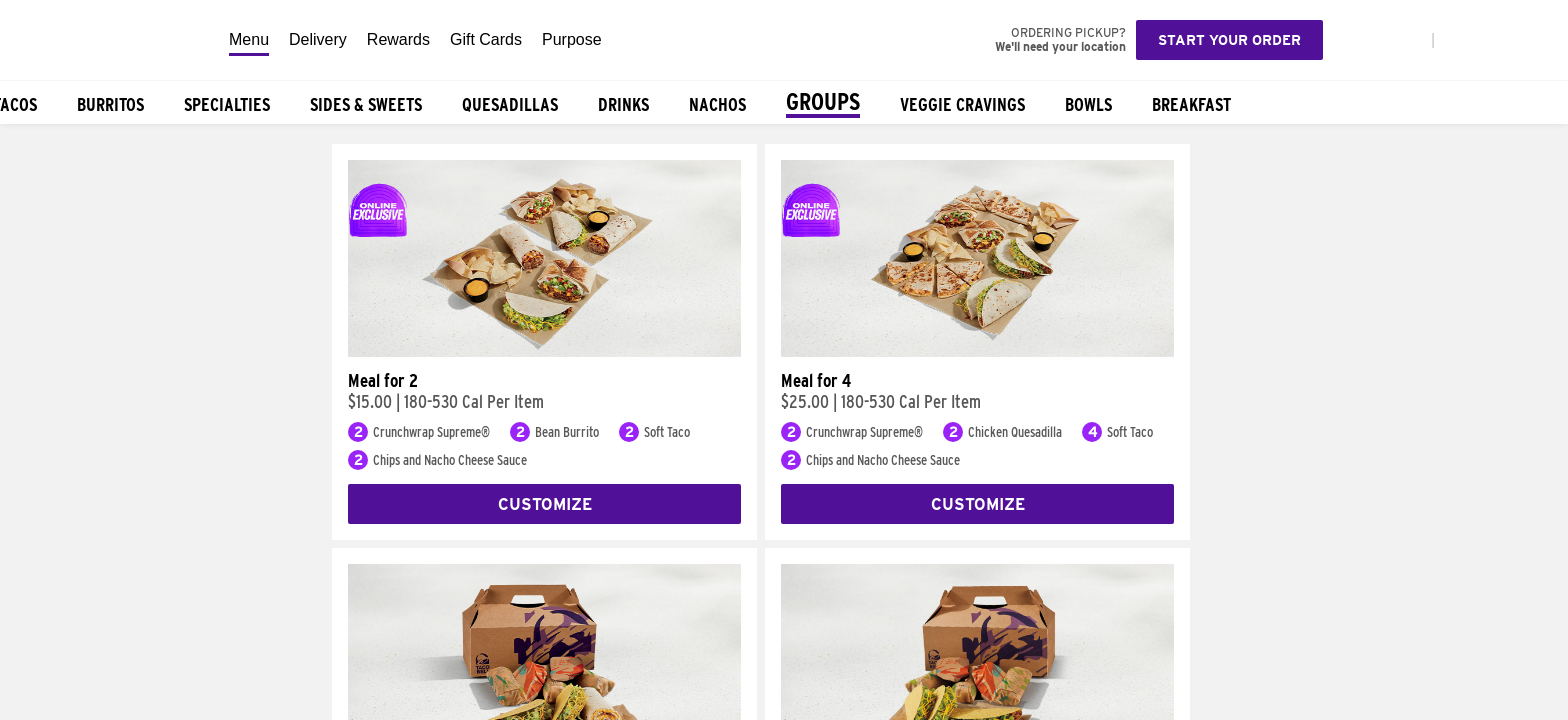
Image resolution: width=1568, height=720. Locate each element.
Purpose (572, 39)
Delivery (318, 39)
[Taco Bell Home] (109, 40)
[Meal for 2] (544, 352)
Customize (545, 504)
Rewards (398, 39)
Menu (249, 39)
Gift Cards (486, 39)
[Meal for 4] (977, 352)
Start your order (1229, 40)
